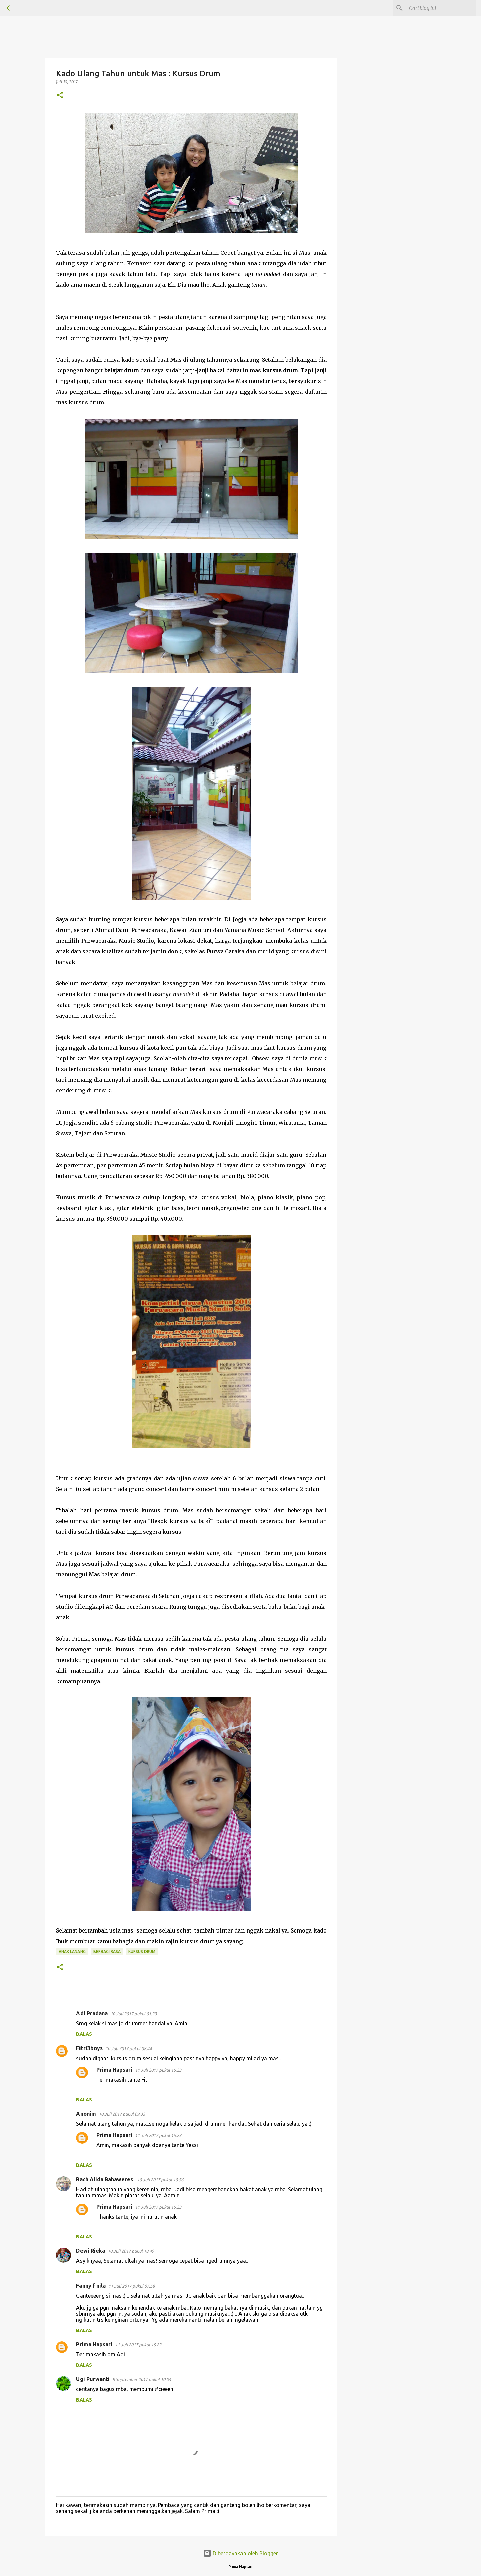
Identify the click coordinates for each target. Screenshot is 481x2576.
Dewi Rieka (90, 2251)
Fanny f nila (91, 2285)
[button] (60, 95)
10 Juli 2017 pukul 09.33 (122, 2114)
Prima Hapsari (114, 2070)
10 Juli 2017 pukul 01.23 (133, 2013)
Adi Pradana (92, 2013)
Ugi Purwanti (93, 2379)
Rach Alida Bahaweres (105, 2179)
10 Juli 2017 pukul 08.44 (128, 2048)
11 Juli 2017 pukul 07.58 (131, 2286)
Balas (84, 2034)
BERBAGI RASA (107, 1951)
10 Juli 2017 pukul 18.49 (131, 2251)
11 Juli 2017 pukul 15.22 (138, 2344)
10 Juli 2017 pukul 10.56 (160, 2179)
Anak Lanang (72, 1951)
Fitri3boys (89, 2048)
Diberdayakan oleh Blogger (240, 2553)
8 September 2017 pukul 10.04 (141, 2379)
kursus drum (141, 1951)
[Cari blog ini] (441, 8)
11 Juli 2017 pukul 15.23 (158, 2070)
